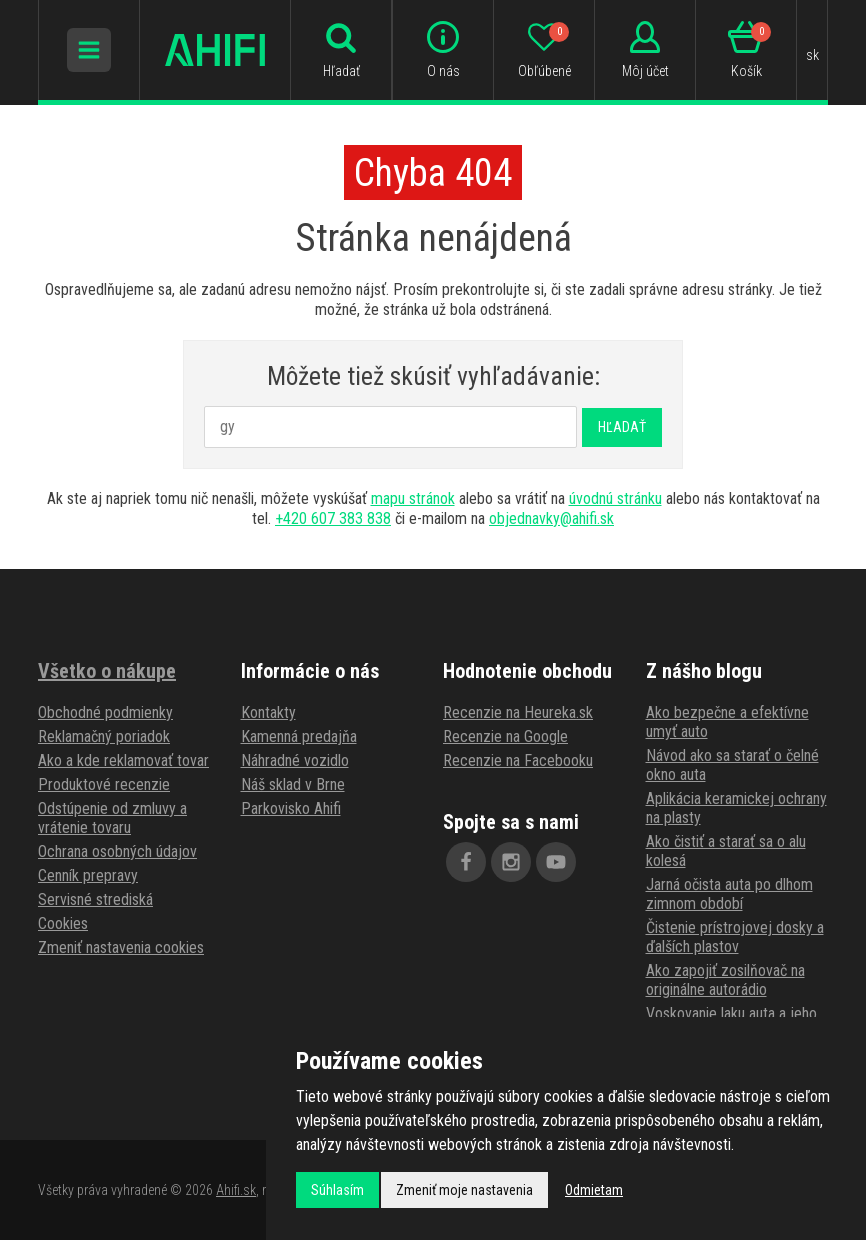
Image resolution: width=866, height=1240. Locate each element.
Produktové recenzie (104, 784)
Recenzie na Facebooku (518, 760)
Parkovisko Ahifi (291, 808)
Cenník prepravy (88, 875)
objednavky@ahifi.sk (551, 518)
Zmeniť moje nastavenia (464, 1190)
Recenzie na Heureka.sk (518, 712)
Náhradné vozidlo (295, 760)
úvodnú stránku (615, 498)
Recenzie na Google (505, 736)
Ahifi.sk (236, 1190)
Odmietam (594, 1190)
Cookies (63, 923)
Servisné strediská (95, 899)
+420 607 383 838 (333, 518)
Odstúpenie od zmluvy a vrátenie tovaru (112, 818)
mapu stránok (413, 498)
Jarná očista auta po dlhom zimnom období (729, 894)
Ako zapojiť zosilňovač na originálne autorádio (725, 980)
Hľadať (622, 427)
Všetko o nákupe (107, 671)
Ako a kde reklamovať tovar (123, 760)
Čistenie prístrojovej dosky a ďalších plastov (735, 937)
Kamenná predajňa (299, 736)
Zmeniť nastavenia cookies (121, 947)
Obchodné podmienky (105, 712)
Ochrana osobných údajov (117, 851)
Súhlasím (337, 1190)
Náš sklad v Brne (293, 784)
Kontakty (268, 712)
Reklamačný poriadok (104, 736)
